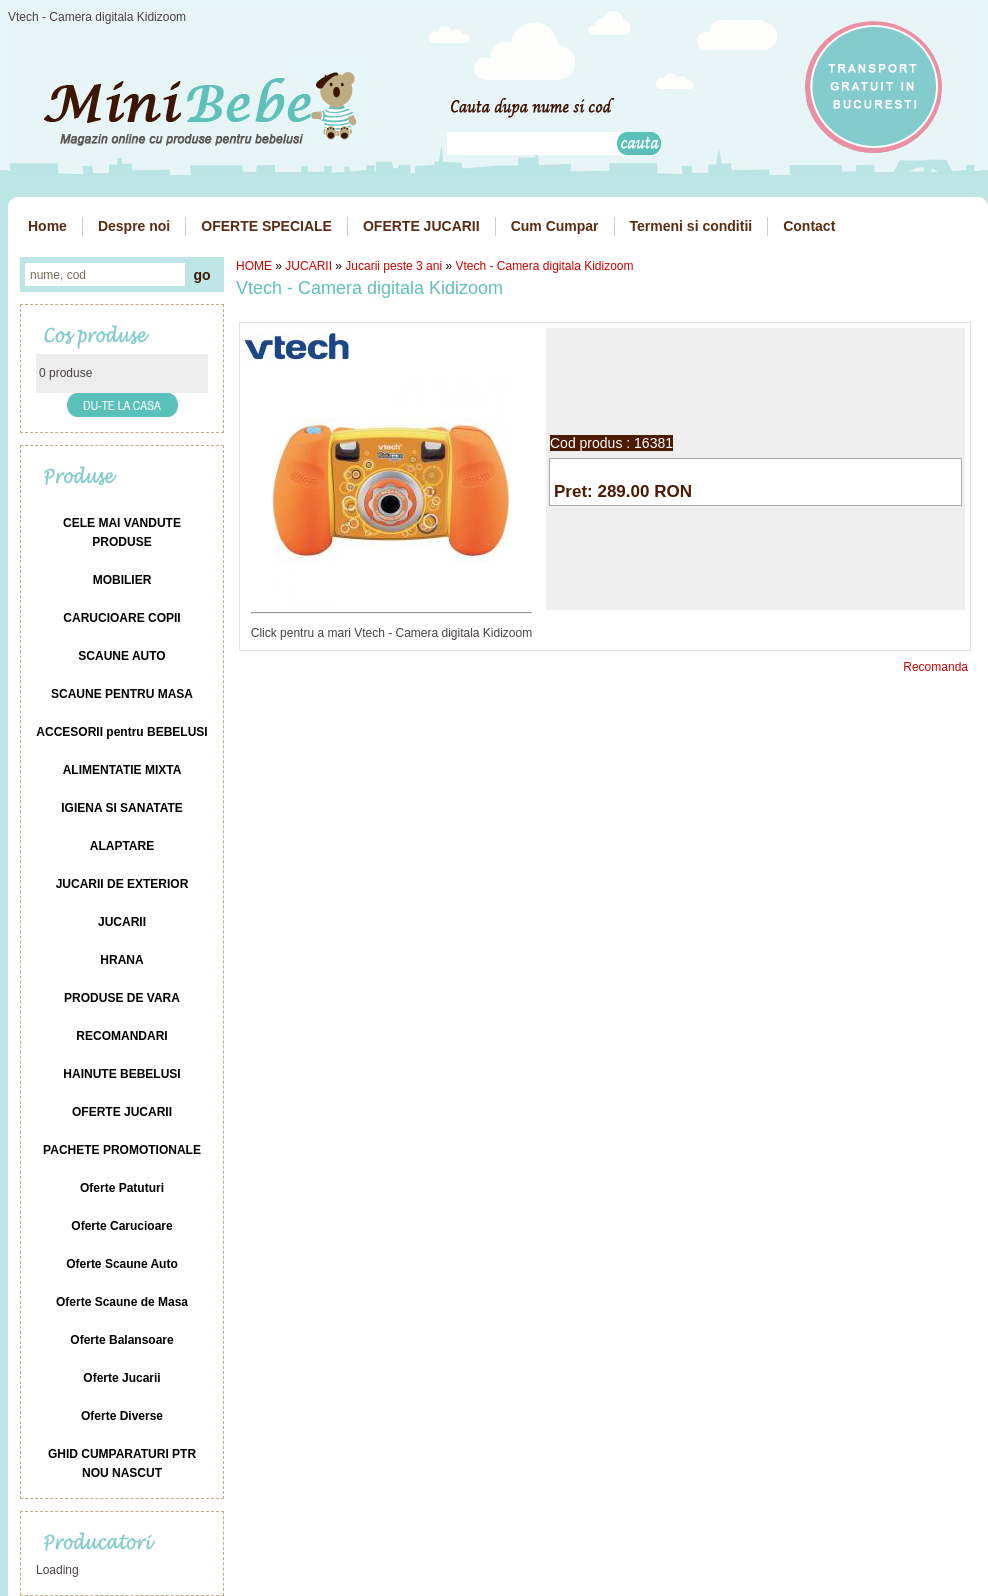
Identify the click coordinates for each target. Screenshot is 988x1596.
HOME (254, 266)
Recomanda (935, 667)
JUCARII (308, 266)
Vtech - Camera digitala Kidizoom (544, 266)
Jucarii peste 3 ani (393, 266)
